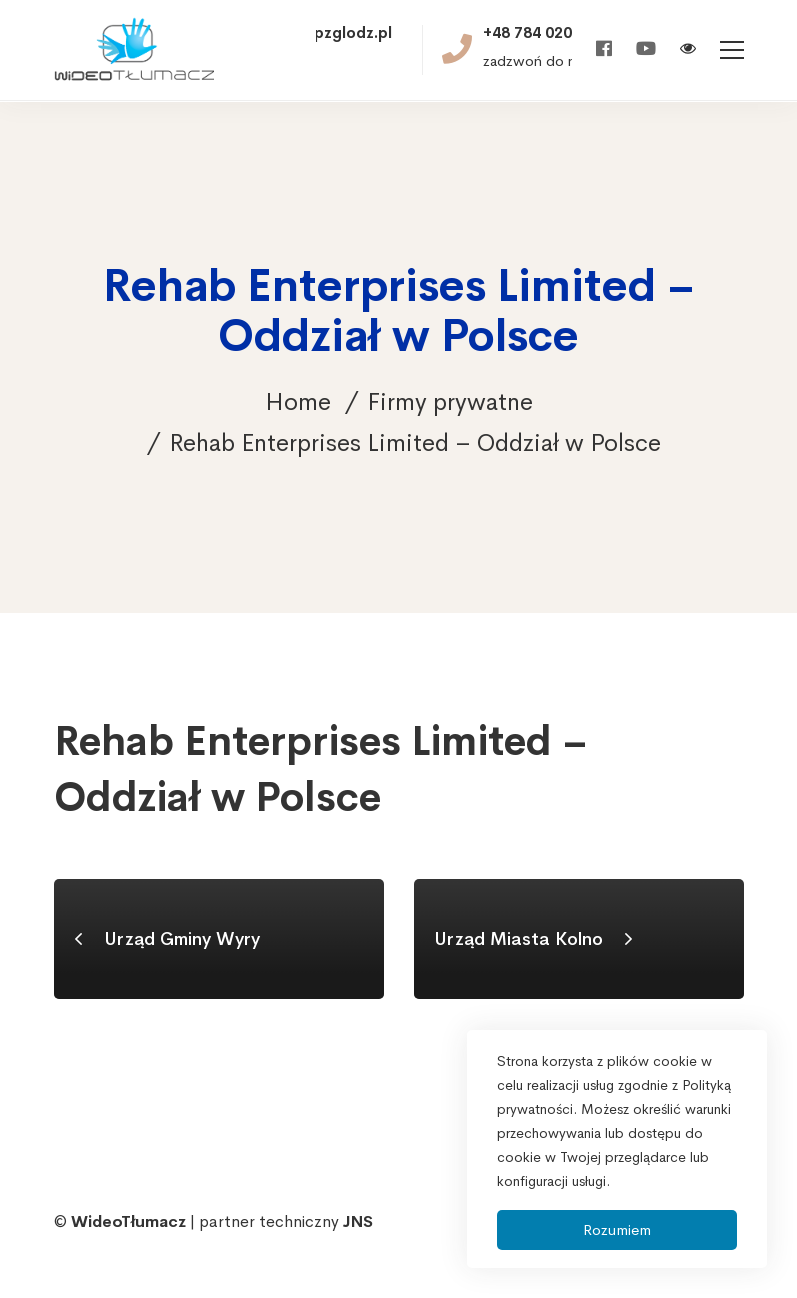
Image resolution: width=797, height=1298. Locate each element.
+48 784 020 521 (543, 33)
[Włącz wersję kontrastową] (688, 50)
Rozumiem (617, 1229)
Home (298, 402)
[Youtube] (646, 49)
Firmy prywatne (450, 402)
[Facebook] (604, 49)
